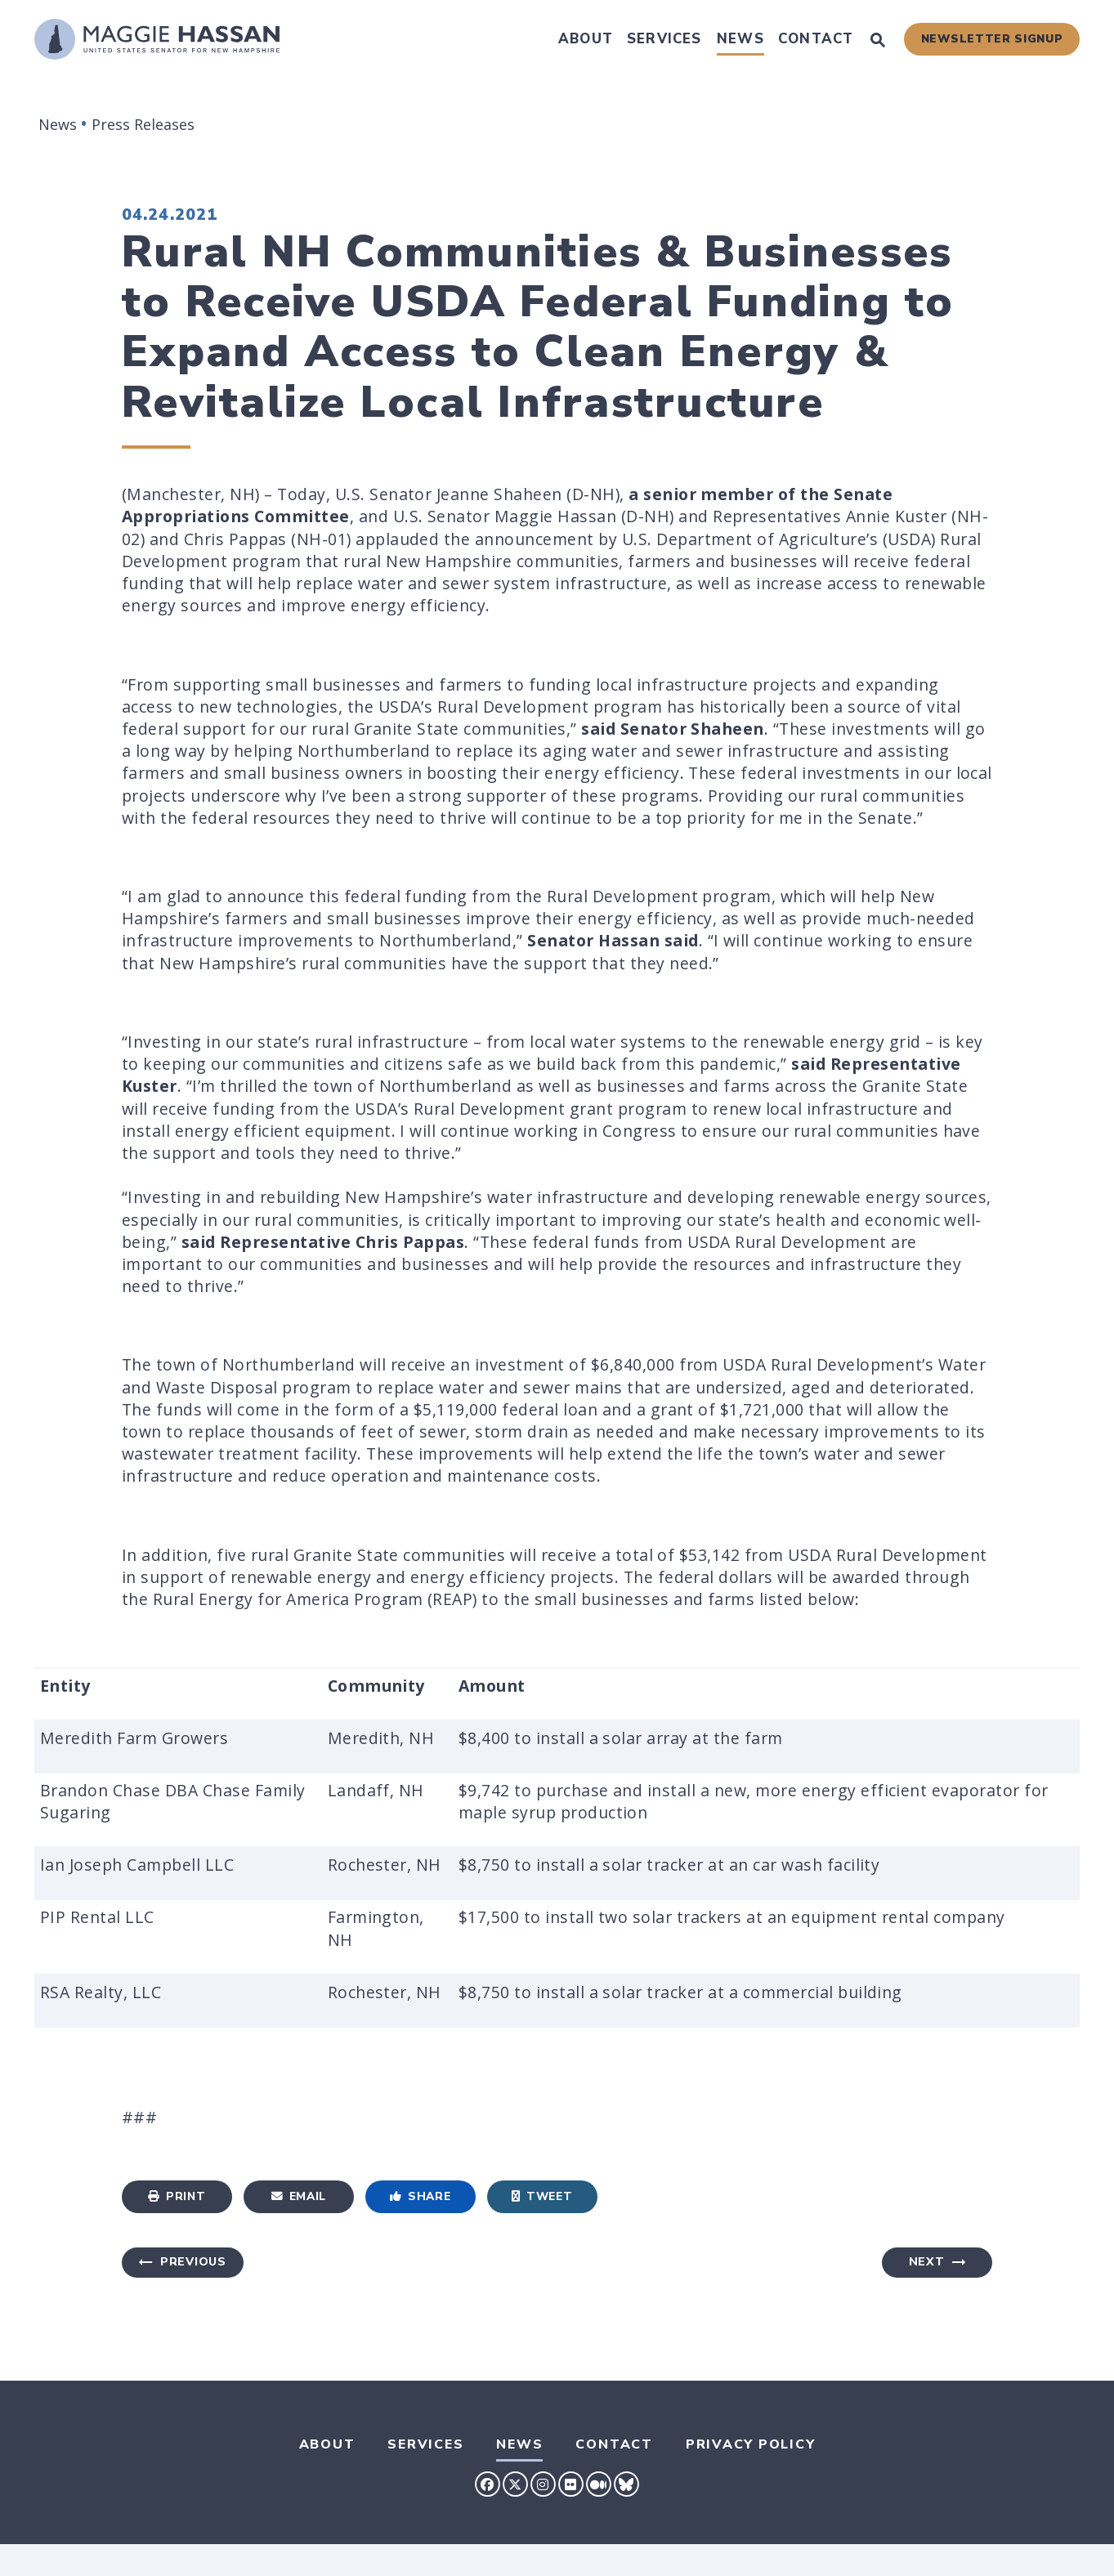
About (585, 38)
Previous (193, 2262)
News (740, 38)
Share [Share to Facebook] (420, 2196)
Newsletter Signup (992, 39)
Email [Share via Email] (298, 2196)
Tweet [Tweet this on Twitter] (542, 2196)
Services (664, 38)
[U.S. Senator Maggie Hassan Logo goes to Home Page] (157, 39)
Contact (815, 38)
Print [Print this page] (176, 2196)
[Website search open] (877, 42)
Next (927, 2262)
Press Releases (143, 124)
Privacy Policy (751, 2444)
